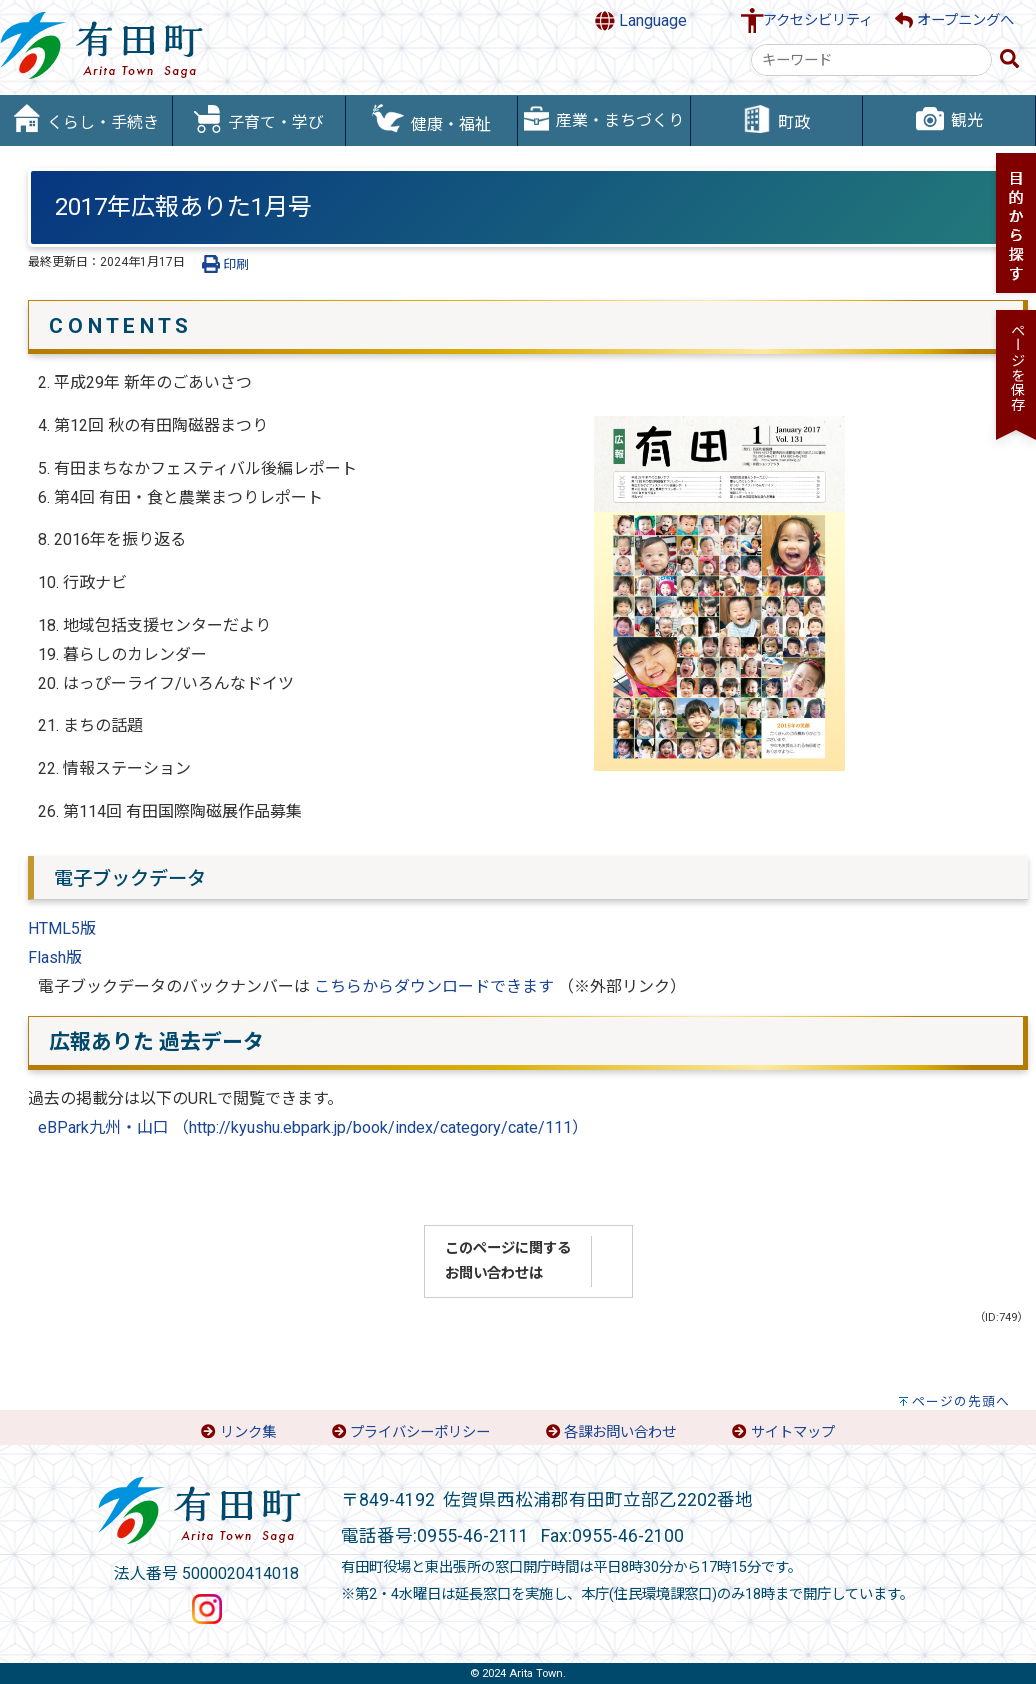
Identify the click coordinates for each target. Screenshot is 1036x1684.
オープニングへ (954, 20)
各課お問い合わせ (620, 1432)
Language (641, 21)
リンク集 (248, 1432)
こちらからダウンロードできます (434, 986)
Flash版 (55, 957)
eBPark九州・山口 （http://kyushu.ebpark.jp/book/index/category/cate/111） (313, 1127)
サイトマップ (793, 1432)
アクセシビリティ (818, 20)
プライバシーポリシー (420, 1432)
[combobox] (871, 60)
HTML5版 (62, 928)
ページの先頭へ (961, 1401)
